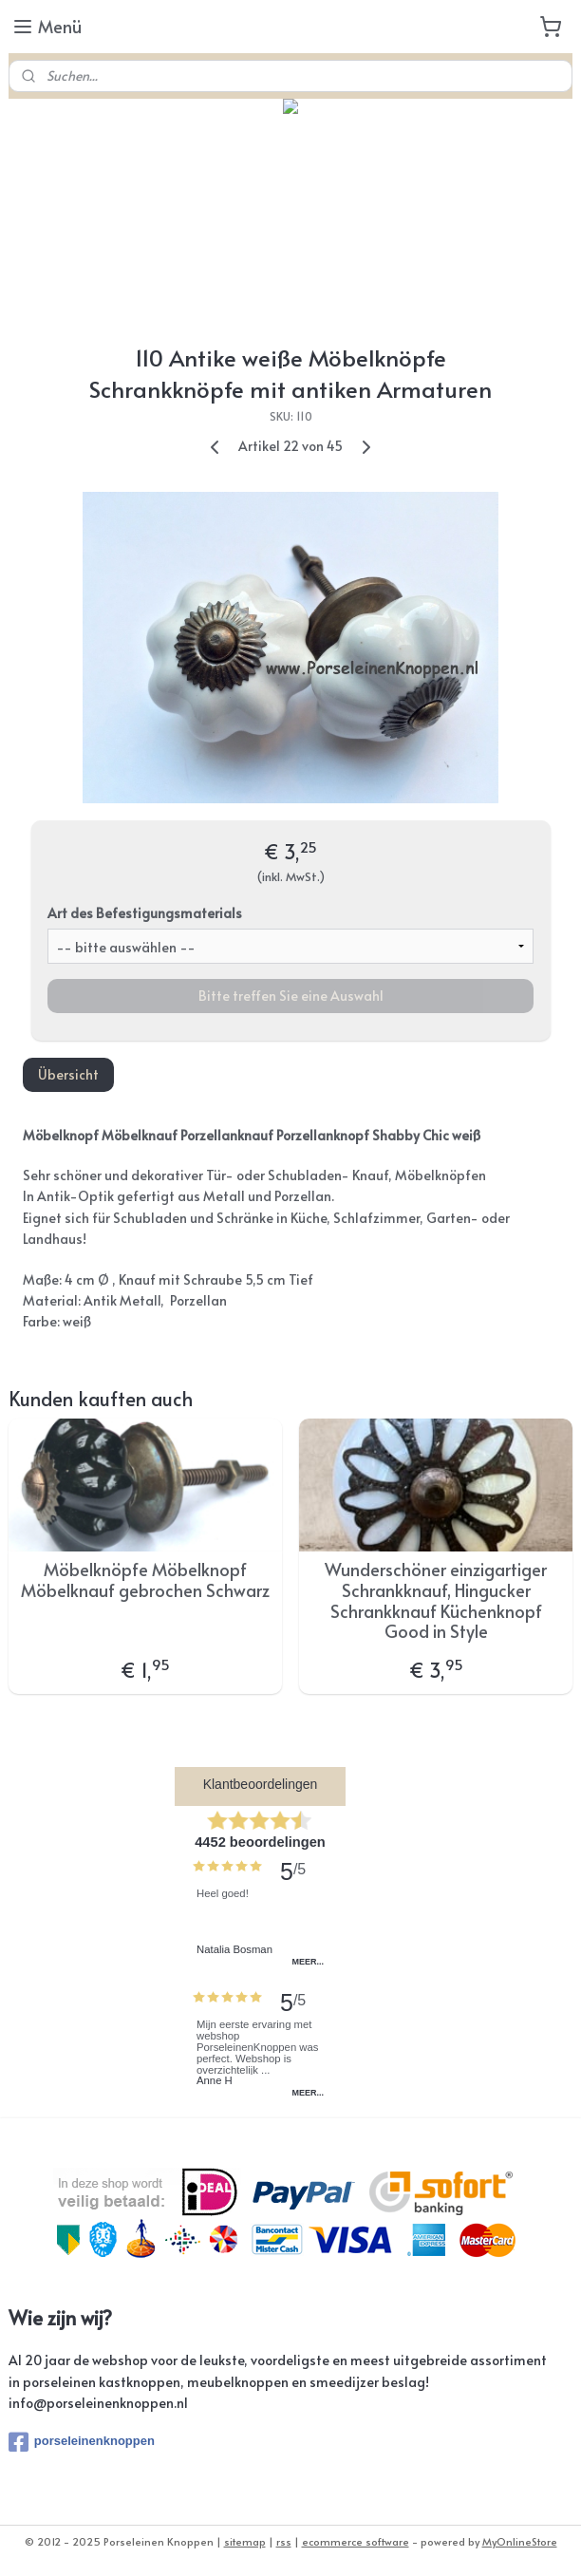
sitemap (245, 2541)
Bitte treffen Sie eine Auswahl (291, 995)
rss (283, 2541)
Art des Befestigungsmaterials (144, 912)
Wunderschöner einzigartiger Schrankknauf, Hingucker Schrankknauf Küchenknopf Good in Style (436, 1600)
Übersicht (68, 1073)
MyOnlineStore (519, 2541)
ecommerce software (355, 2541)
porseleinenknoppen (82, 2442)
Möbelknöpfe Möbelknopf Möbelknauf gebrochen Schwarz (145, 1579)
